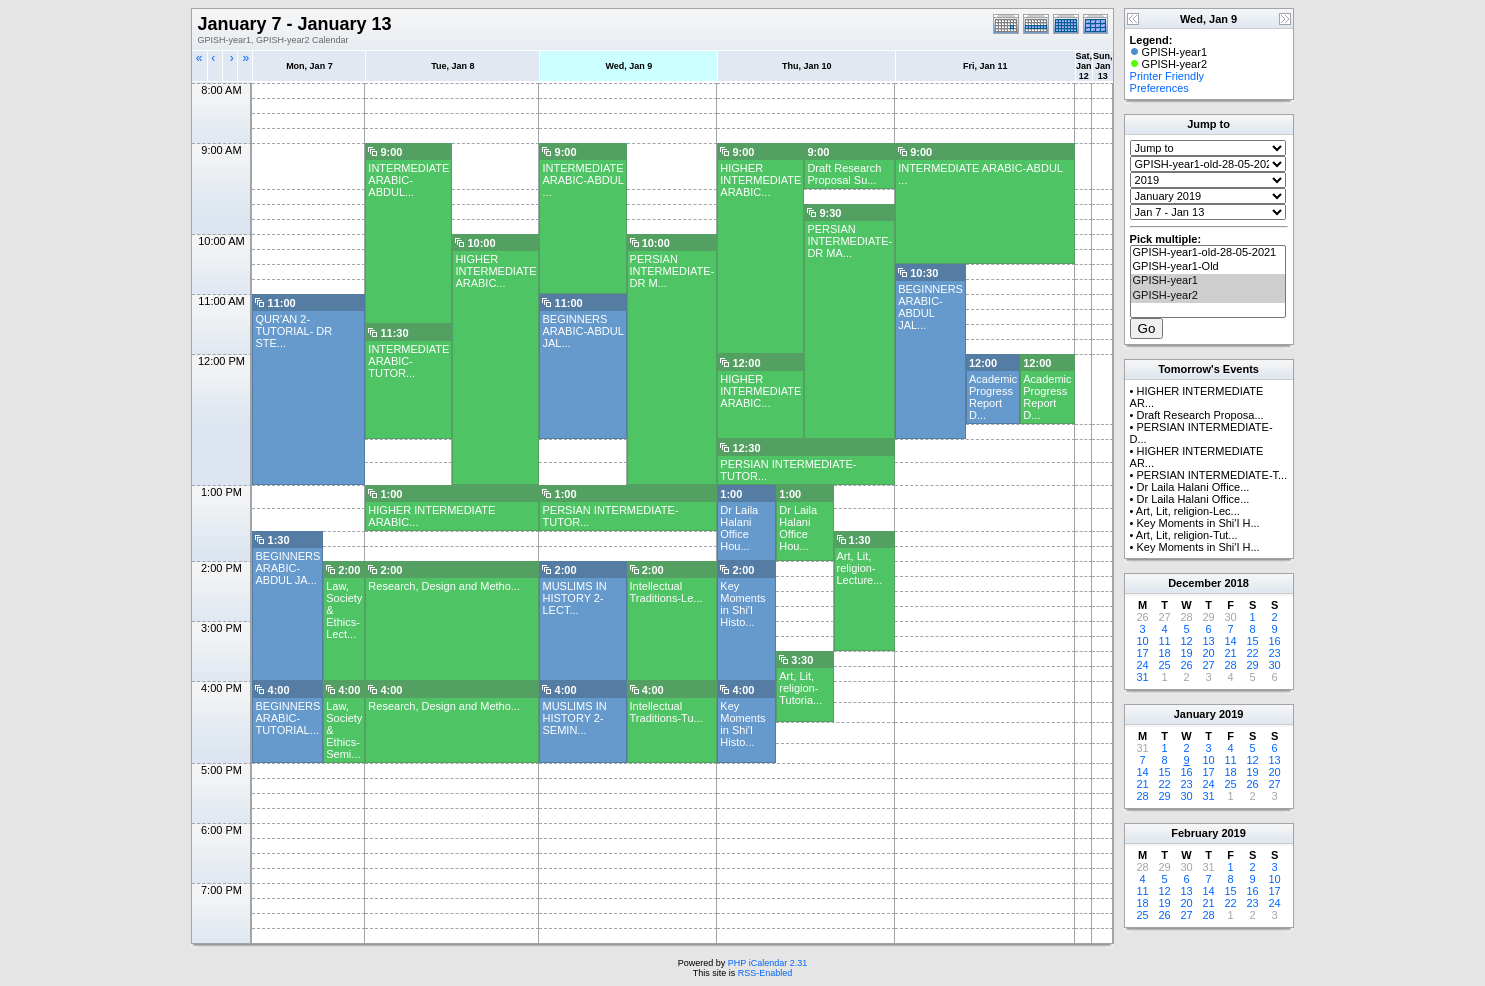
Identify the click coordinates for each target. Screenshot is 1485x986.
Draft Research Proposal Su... (844, 174)
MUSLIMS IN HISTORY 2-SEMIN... (574, 718)
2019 (1231, 714)
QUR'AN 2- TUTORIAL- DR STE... (293, 331)
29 (1252, 665)
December (1194, 583)
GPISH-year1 (1208, 281)
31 (1142, 677)
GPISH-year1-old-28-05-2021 (1208, 253)
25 (1164, 665)
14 (1230, 641)
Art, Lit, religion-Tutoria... (800, 688)
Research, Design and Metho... (444, 586)
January (1195, 714)
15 (1252, 641)
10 (1142, 641)
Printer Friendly (1167, 76)
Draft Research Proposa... (1199, 415)
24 (1142, 665)
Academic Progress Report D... (993, 397)
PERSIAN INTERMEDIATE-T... (1211, 475)
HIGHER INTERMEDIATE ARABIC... (760, 180)
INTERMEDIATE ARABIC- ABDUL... (408, 180)
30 (1274, 665)
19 (1186, 653)
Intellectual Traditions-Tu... (666, 712)
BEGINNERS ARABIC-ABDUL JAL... (930, 307)
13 (1208, 641)
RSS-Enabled (765, 973)
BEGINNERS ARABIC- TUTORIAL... (287, 718)
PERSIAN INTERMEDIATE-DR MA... (849, 241)
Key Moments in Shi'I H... (1197, 523)
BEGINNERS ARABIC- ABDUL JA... (287, 568)
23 (1274, 653)
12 (1186, 641)
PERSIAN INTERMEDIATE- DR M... (672, 271)
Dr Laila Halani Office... (1192, 487)
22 (1252, 653)
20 (1208, 653)
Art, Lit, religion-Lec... (1188, 511)
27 (1208, 665)
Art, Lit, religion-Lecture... (860, 568)
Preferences (1159, 88)
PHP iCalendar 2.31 (767, 963)
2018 (1236, 583)
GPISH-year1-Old (1208, 267)
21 (1230, 653)
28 (1230, 665)
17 (1142, 653)
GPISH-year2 (1208, 296)
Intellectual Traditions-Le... (666, 592)
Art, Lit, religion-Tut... (1187, 535)
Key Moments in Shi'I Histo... (742, 604)
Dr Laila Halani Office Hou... (739, 528)
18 (1164, 653)
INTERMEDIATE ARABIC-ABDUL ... (582, 180)
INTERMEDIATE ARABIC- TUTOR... (408, 361)
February (1194, 833)
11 (1164, 641)
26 (1186, 665)
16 (1274, 641)
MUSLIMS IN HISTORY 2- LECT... (574, 598)
